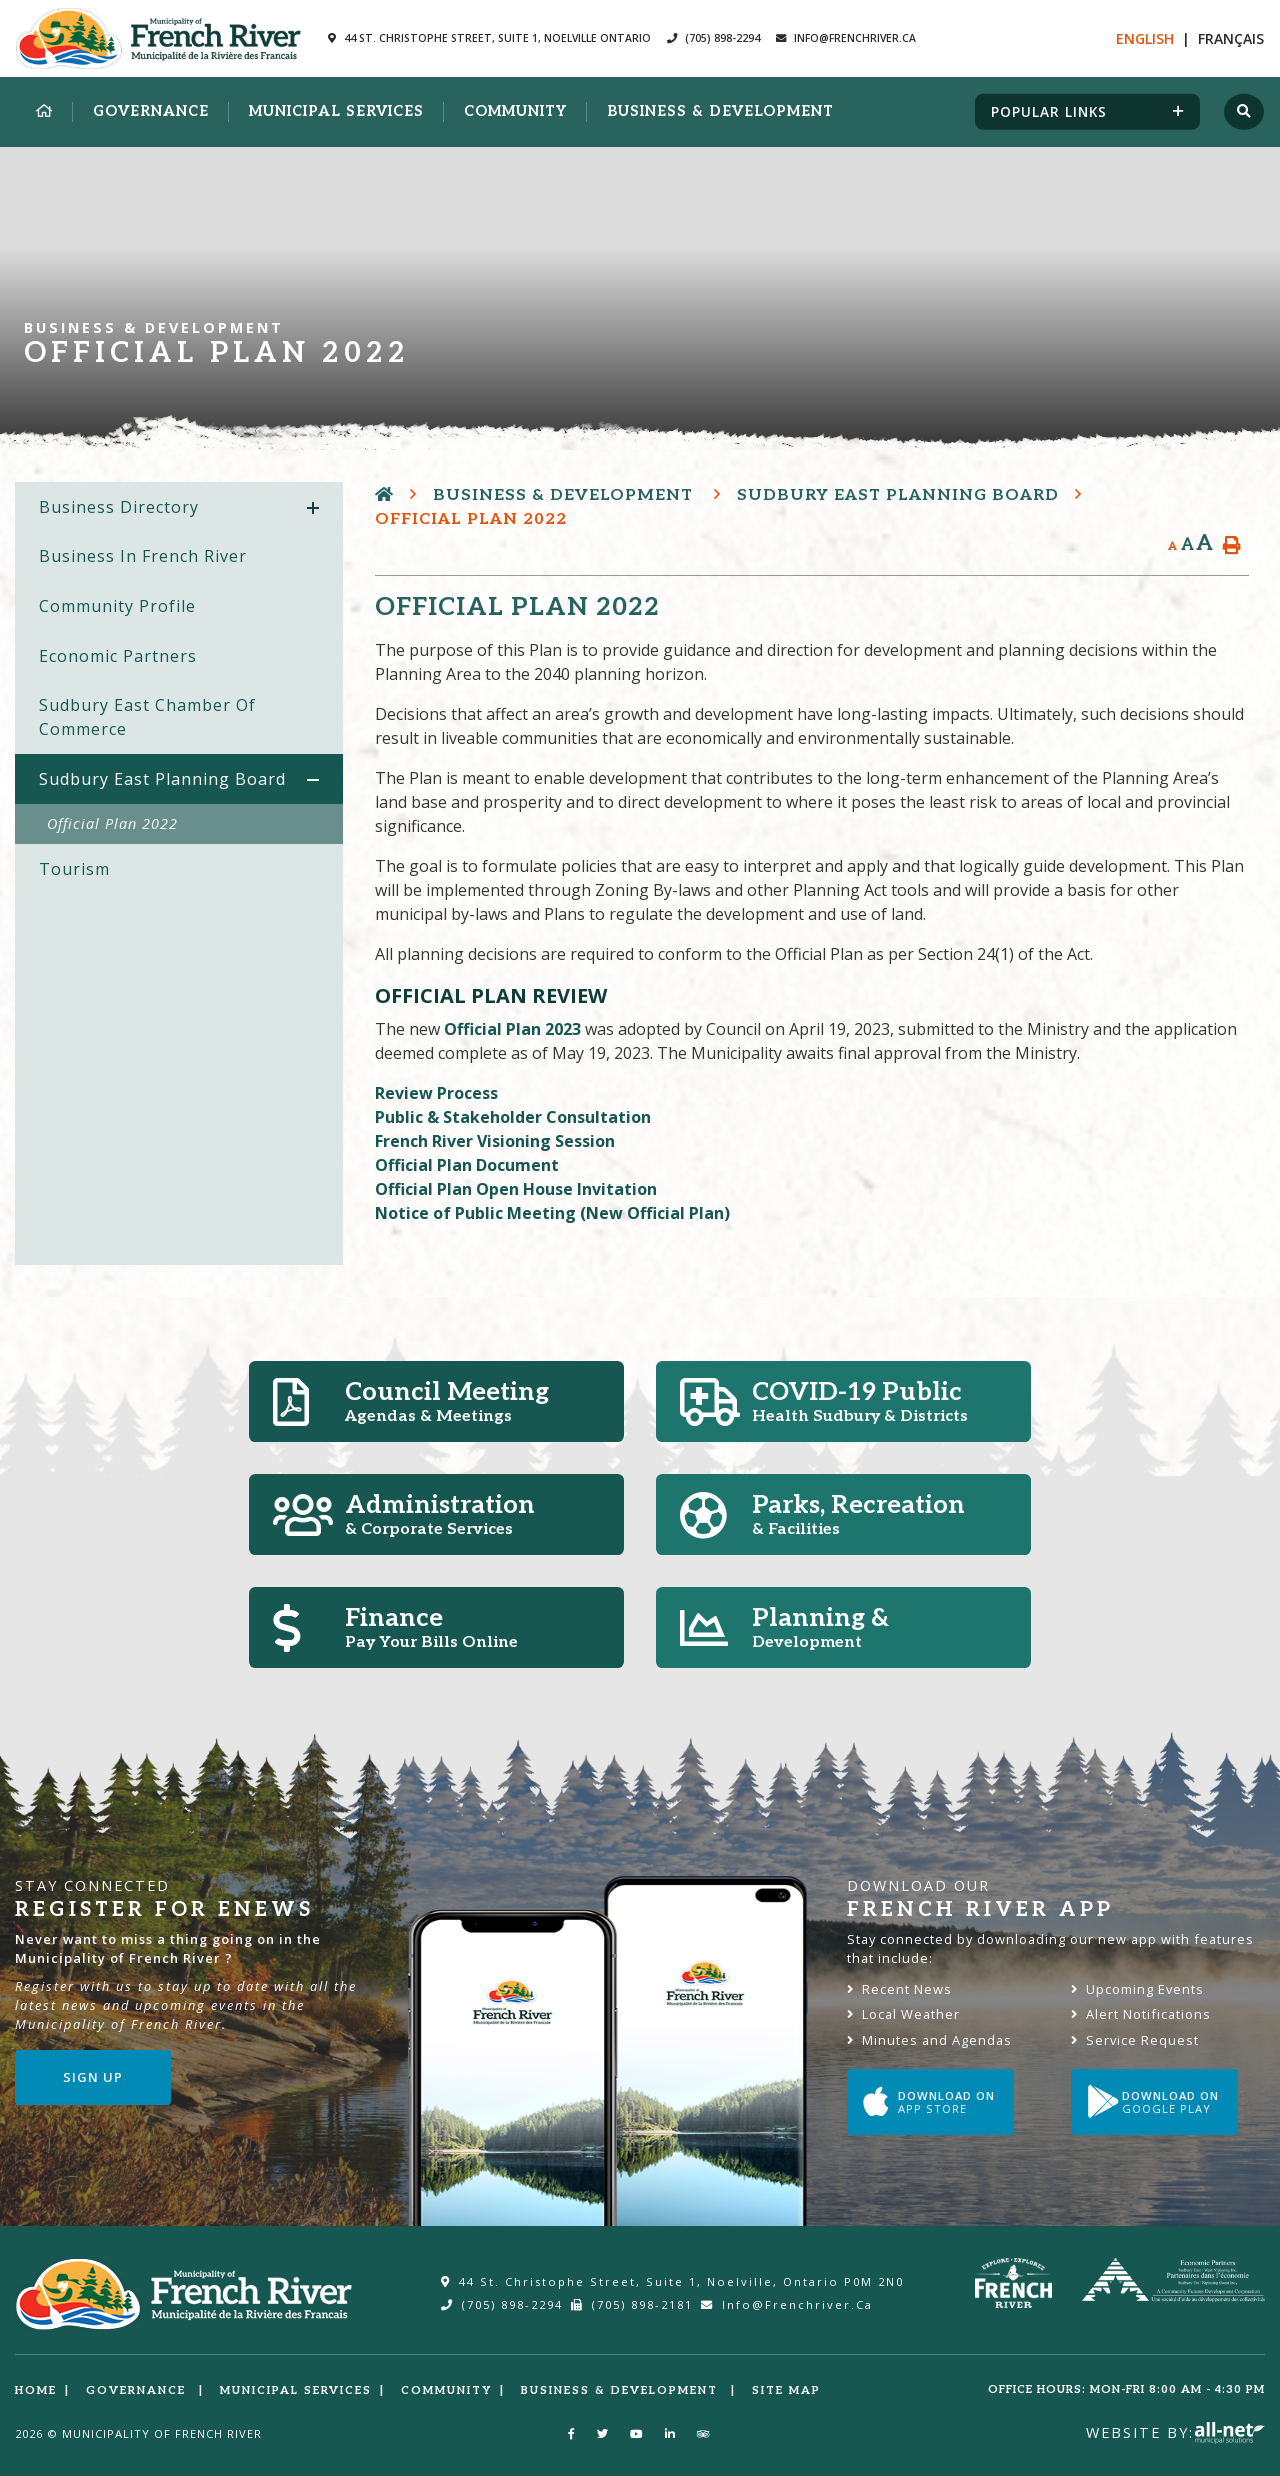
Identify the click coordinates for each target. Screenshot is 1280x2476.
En (1145, 38)
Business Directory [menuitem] (119, 507)
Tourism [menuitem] (74, 869)
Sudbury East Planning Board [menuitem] (162, 779)
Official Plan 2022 (471, 519)
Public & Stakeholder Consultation (513, 1117)
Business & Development (565, 495)
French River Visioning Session (495, 1141)
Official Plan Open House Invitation (516, 1189)
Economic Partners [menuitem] (118, 656)
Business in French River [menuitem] (143, 556)
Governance (138, 2390)
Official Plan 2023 (512, 1029)
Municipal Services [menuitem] (336, 111)
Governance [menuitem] (151, 111)
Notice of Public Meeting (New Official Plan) (552, 1213)
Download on (929, 2102)
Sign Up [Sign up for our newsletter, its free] (93, 2077)
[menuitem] (44, 112)
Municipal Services (296, 2390)
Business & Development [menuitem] (720, 111)
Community (446, 2390)
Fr (1231, 38)
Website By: (1175, 2432)
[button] (313, 508)
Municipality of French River (158, 38)
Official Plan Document (467, 1165)
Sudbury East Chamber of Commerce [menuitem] (147, 717)
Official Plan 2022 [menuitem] (112, 823)
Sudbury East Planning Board (898, 495)
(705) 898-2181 (632, 2304)
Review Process (436, 1093)
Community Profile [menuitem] (117, 606)
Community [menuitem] (515, 111)
